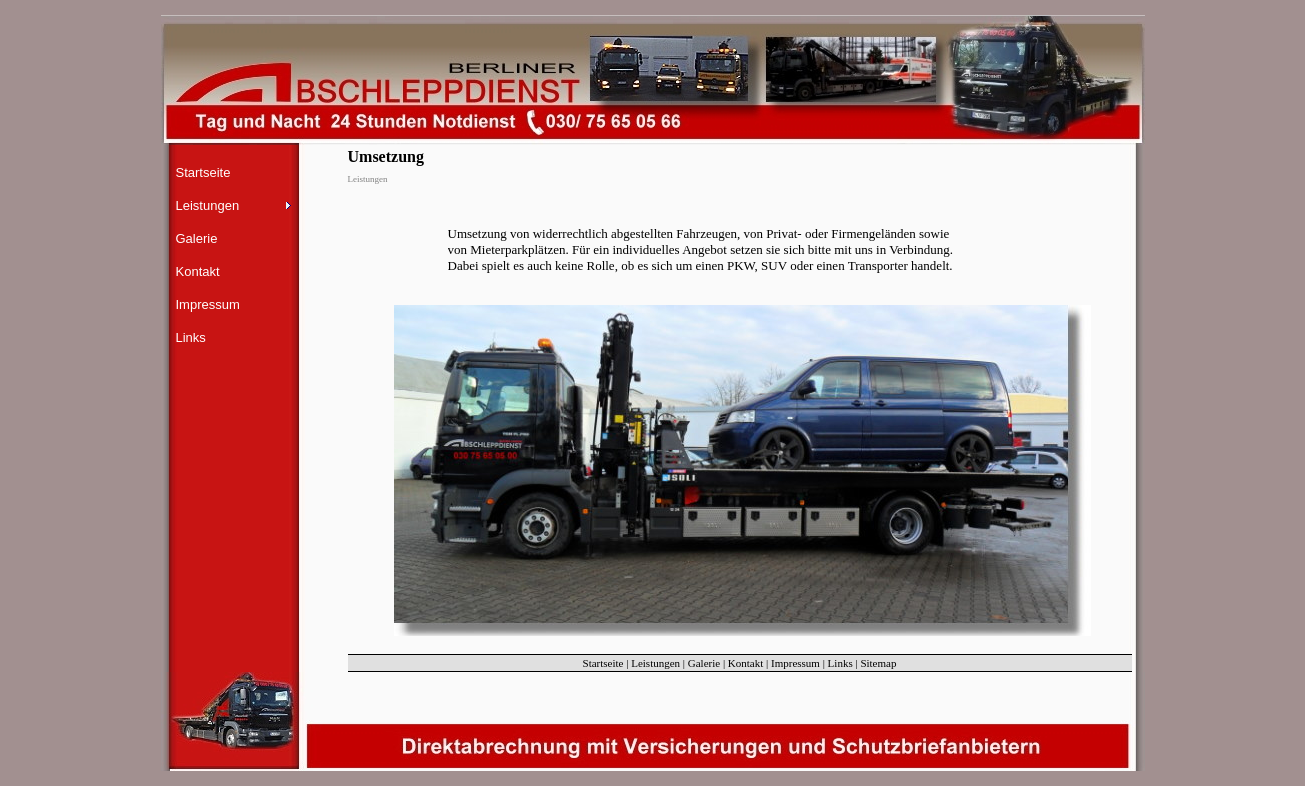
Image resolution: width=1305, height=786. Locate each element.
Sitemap (878, 663)
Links (191, 337)
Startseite (203, 172)
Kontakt (198, 271)
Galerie (197, 238)
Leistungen (655, 663)
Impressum (208, 304)
